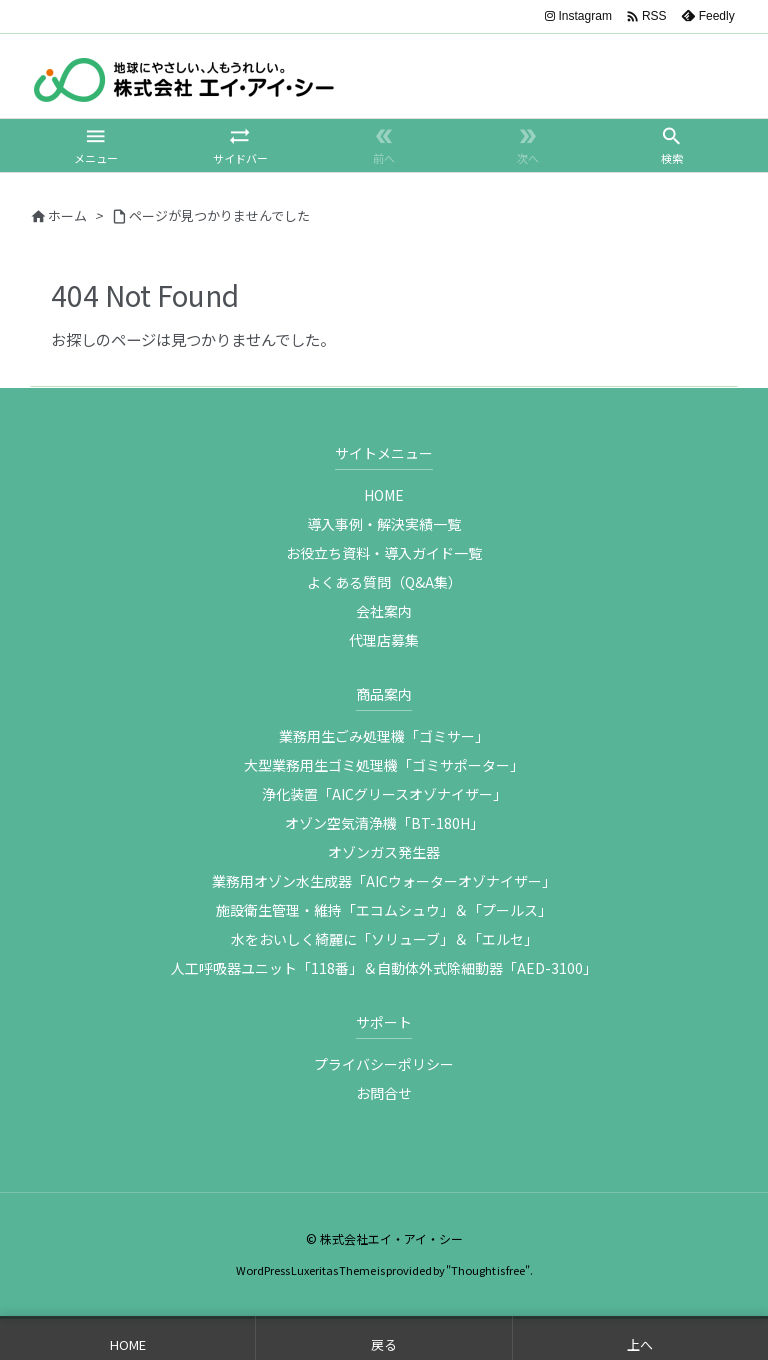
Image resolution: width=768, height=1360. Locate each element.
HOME (384, 495)
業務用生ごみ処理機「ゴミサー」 (384, 736)
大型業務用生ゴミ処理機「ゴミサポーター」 (384, 765)
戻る (384, 1344)
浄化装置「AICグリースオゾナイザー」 (384, 794)
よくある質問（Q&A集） (384, 582)
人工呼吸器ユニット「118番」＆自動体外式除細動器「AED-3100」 (384, 968)
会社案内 (384, 611)
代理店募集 (384, 640)
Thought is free (488, 1270)
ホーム (67, 215)
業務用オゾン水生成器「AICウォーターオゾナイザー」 (384, 881)
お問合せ (384, 1093)
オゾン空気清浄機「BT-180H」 (384, 823)
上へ (640, 1344)
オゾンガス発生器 (384, 852)
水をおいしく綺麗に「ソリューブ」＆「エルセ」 (384, 939)
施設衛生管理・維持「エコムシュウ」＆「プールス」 (384, 910)
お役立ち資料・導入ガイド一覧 (384, 553)
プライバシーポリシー (384, 1064)
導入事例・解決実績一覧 (384, 524)
